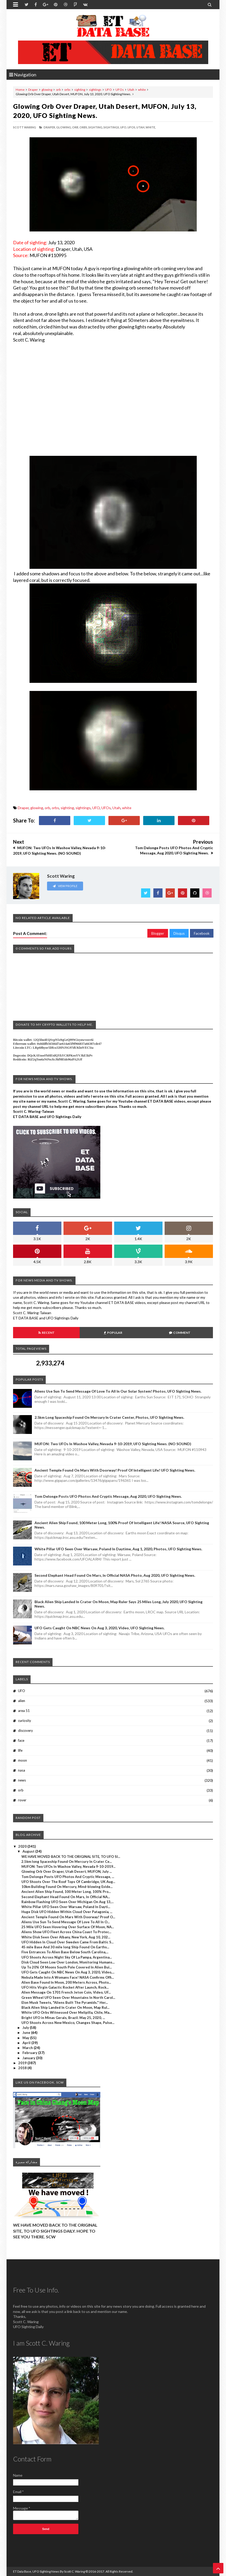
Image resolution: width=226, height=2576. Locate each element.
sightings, (111, 127)
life (20, 1750)
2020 (22, 1846)
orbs (67, 90)
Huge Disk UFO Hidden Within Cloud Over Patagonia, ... (66, 1912)
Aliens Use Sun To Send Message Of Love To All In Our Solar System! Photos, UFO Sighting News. (117, 1391)
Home (20, 90)
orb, (75, 127)
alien (21, 1701)
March (28, 2048)
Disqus (179, 933)
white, (151, 127)
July (26, 2027)
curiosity (24, 1720)
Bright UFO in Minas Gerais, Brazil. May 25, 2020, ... (63, 2018)
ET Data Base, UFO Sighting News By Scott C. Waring (49, 2571)
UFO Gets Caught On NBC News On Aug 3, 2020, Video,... (67, 1972)
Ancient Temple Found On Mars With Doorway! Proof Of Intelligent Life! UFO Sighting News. (114, 1470)
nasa (21, 1770)
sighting (79, 90)
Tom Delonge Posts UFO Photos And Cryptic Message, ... (67, 1877)
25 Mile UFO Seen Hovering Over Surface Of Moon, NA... (67, 1927)
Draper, (50, 127)
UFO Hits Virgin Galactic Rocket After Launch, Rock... (65, 1987)
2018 (22, 2068)
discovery (25, 1730)
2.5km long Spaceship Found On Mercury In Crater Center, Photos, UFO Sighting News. (109, 1417)
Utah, (140, 127)
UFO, (123, 127)
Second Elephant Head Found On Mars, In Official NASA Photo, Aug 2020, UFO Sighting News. (114, 1575)
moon (22, 1760)
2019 (22, 2063)
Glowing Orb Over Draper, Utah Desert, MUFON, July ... (66, 1871)
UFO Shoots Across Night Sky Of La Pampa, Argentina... (66, 1957)
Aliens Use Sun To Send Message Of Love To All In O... (65, 1922)
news (22, 1780)
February (30, 2053)
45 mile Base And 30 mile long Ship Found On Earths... (65, 1947)
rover (22, 1800)
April (26, 2043)
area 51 (24, 1711)
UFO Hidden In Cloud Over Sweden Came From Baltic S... (67, 1942)
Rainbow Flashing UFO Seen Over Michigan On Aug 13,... (67, 1902)
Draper (33, 90)
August (28, 1851)
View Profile (65, 886)
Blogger (157, 933)
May (26, 2038)
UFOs (119, 90)
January (29, 2058)
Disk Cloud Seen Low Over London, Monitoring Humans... (68, 1962)
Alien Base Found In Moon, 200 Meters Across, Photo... (66, 1982)
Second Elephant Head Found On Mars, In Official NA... (65, 1897)
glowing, (64, 127)
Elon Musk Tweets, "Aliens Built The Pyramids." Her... (64, 2002)
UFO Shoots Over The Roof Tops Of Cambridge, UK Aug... (68, 1882)
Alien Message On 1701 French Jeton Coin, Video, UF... (66, 1992)
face (21, 1740)
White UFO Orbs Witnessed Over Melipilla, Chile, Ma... (66, 2012)
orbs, (83, 127)
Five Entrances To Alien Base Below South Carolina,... (64, 1952)
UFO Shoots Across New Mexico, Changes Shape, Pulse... (67, 2023)
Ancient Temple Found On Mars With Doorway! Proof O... (68, 1917)
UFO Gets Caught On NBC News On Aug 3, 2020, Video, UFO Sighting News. (99, 1628)
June (26, 2032)
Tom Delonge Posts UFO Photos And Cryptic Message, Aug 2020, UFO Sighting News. (108, 1496)
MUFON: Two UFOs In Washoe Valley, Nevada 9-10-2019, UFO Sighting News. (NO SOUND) (112, 1444)
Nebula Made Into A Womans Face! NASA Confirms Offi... (67, 1977)
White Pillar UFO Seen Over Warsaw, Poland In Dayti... (65, 1907)
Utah (131, 90)
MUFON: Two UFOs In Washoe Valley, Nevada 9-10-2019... (68, 1866)
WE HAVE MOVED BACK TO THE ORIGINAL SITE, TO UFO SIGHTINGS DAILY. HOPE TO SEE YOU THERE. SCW (55, 2230)
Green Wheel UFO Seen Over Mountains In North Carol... (68, 1997)
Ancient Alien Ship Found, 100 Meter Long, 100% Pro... (66, 1892)
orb (58, 90)
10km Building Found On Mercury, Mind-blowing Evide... (67, 1887)
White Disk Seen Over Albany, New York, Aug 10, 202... (65, 1937)
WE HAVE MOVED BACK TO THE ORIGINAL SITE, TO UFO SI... (70, 1856)
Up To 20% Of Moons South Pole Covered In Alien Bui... (66, 1967)
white (142, 90)
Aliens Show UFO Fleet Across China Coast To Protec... (66, 1932)
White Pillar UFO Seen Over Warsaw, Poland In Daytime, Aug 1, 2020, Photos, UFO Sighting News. (118, 1549)
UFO (108, 90)
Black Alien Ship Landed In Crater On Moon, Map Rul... (65, 2007)
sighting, (95, 127)
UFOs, (132, 127)
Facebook (202, 933)
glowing (47, 90)
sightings (95, 90)
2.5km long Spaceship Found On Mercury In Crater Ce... (66, 1861)
